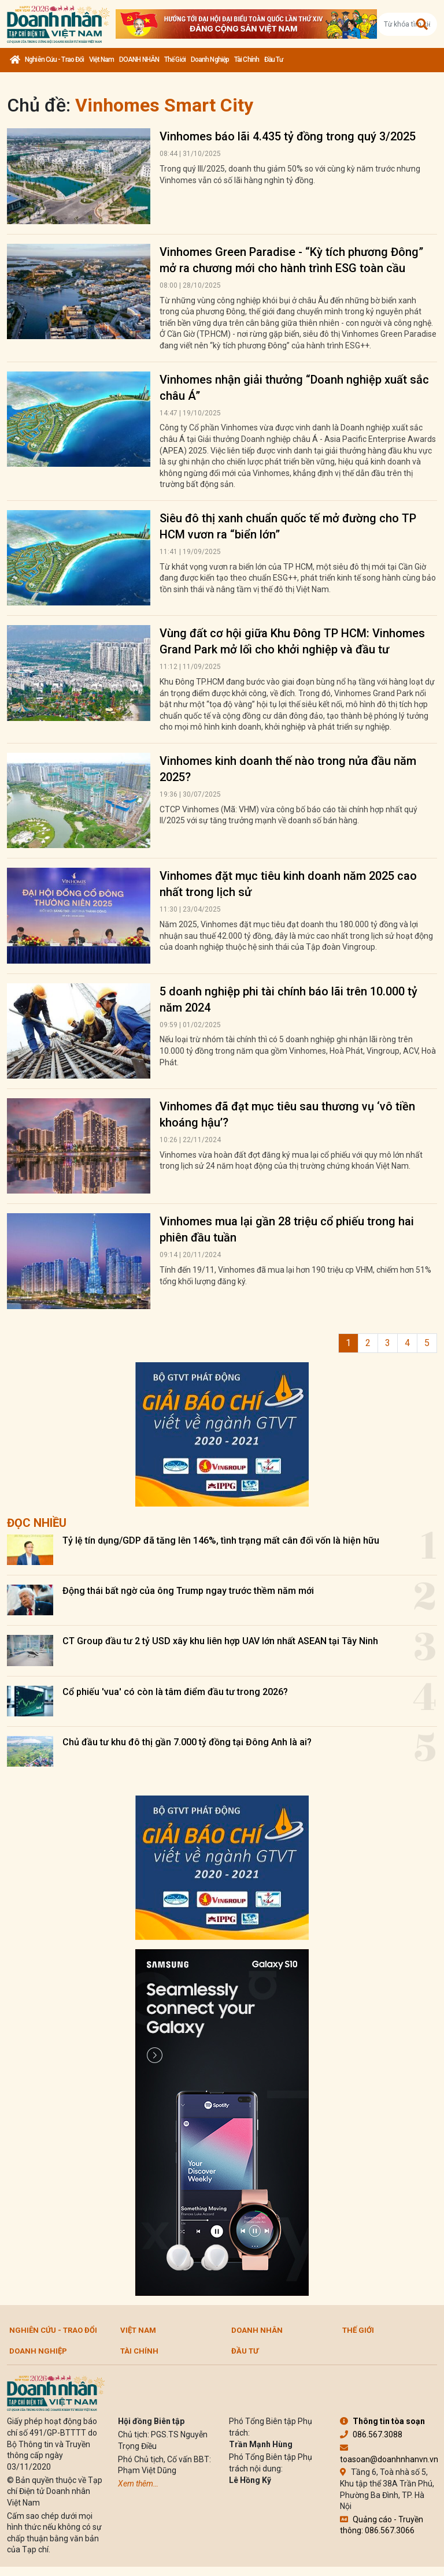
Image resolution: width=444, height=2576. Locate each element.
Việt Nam (101, 59)
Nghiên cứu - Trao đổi (54, 59)
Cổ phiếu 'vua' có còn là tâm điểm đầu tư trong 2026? (175, 1691)
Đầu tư (273, 59)
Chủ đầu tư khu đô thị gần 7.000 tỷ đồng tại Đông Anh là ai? (187, 1742)
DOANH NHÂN (139, 59)
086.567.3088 (371, 2434)
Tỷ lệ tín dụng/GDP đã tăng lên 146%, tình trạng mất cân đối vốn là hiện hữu (220, 1540)
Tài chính (246, 59)
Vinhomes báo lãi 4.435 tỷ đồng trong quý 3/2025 (288, 136)
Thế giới (175, 59)
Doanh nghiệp (210, 59)
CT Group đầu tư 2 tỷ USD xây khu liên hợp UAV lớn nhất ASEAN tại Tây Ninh (220, 1640)
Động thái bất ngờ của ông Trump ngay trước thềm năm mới (188, 1590)
